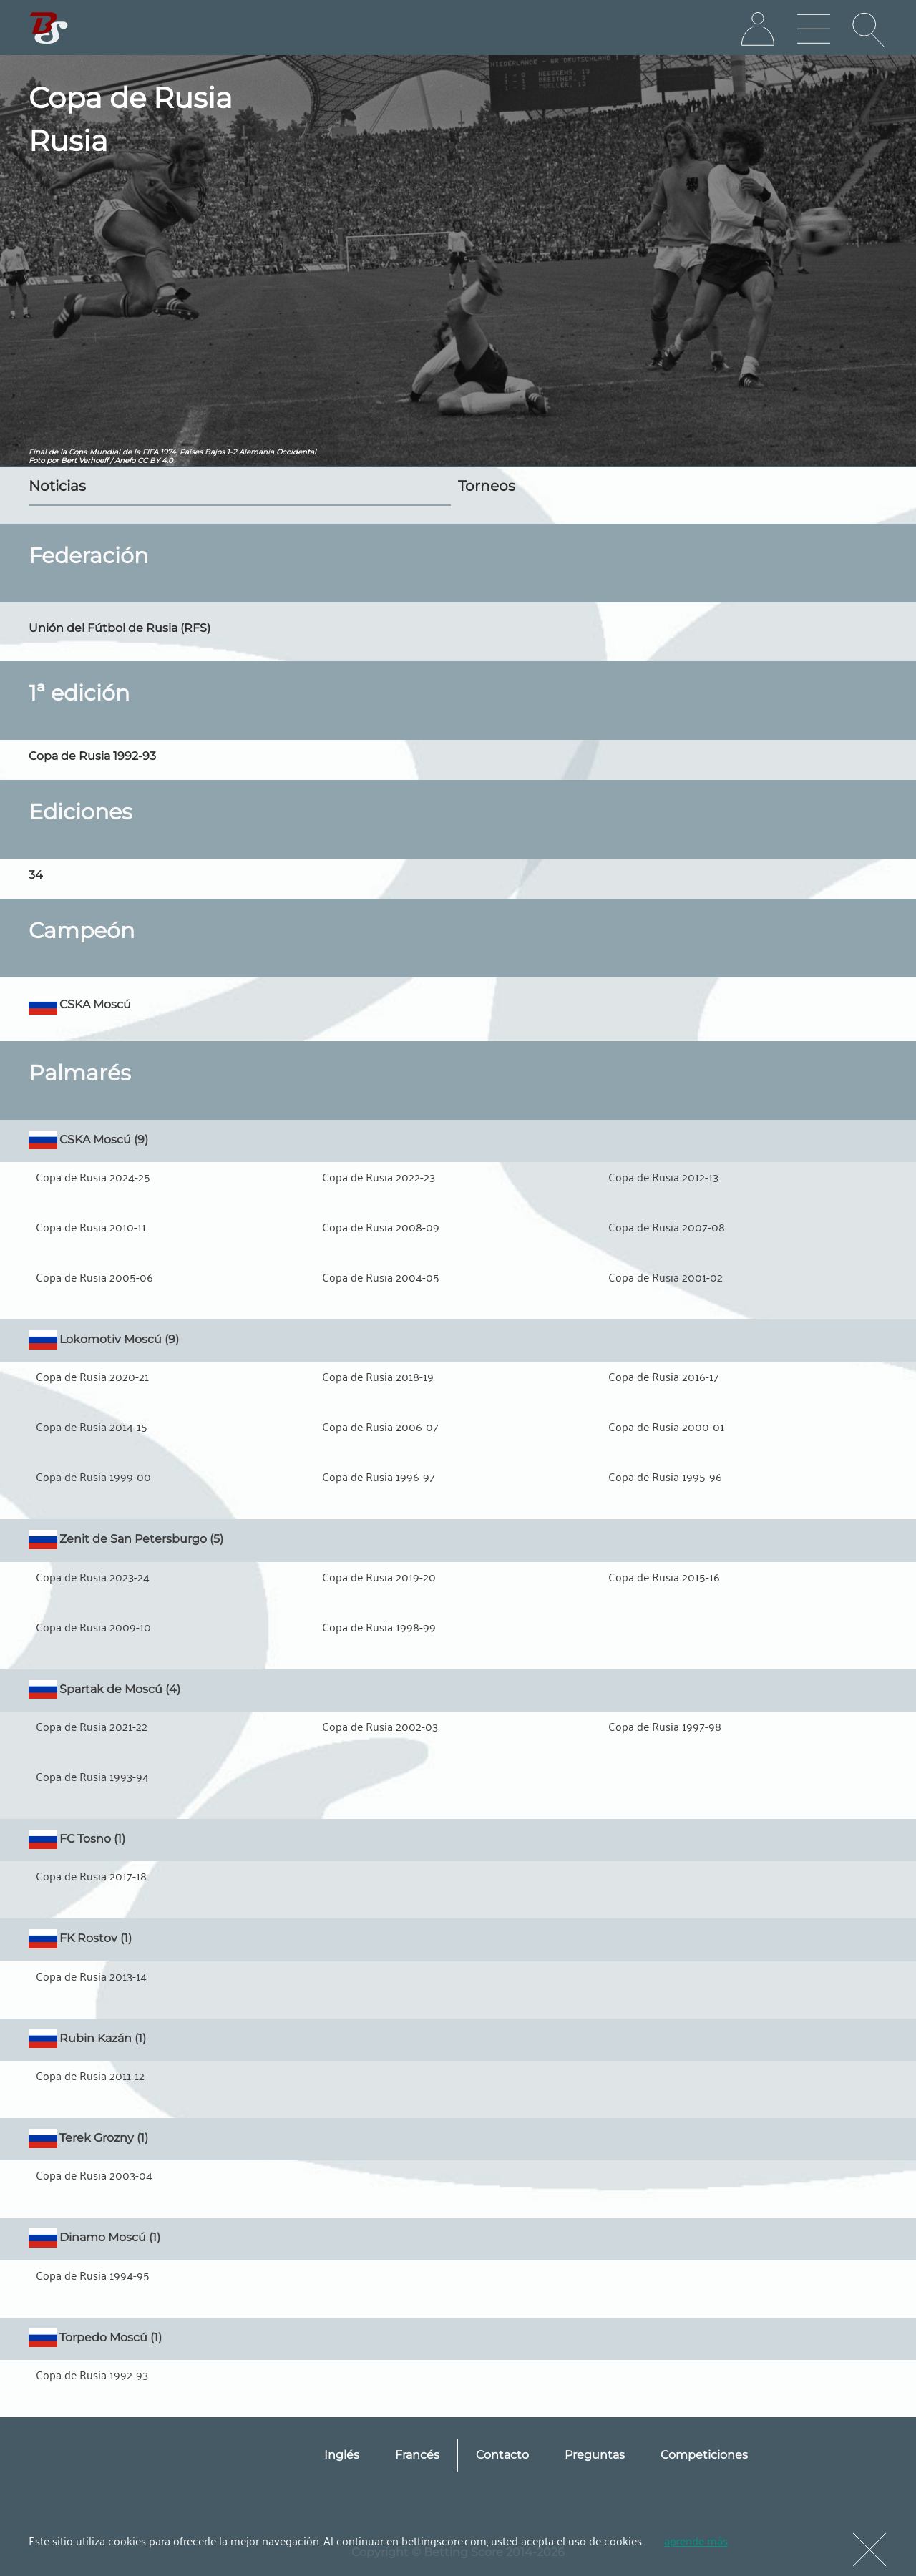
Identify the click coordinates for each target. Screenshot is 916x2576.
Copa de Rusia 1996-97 (378, 1476)
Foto (36, 460)
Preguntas (595, 2455)
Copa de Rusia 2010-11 (91, 1226)
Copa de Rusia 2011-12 (90, 2075)
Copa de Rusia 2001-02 (665, 1277)
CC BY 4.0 (155, 460)
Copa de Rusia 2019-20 (379, 1576)
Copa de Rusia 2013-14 (91, 1976)
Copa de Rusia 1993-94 (92, 1776)
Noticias (57, 485)
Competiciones (704, 2455)
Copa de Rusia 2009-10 (93, 1626)
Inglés (341, 2455)
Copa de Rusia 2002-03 (380, 1726)
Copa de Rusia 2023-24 (93, 1576)
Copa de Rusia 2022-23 (378, 1176)
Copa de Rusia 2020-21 (92, 1376)
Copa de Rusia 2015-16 (664, 1576)
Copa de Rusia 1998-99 (379, 1626)
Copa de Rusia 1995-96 (665, 1476)
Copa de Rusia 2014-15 (91, 1426)
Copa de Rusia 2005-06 (94, 1277)
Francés (417, 2455)
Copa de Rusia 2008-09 (380, 1226)
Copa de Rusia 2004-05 (380, 1277)
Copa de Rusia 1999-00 (93, 1476)
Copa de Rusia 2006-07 (380, 1426)
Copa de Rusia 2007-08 (666, 1226)
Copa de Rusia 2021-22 (91, 1726)
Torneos (486, 485)
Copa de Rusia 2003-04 (94, 2175)
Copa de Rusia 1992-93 (92, 2374)
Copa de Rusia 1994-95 (93, 2275)
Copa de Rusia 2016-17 (663, 1376)
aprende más (696, 2540)
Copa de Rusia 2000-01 (666, 1426)
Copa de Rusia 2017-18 (91, 1875)
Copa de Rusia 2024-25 (93, 1176)
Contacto (502, 2455)
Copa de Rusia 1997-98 (664, 1726)
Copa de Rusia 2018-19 (378, 1376)
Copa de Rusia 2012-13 (663, 1176)
